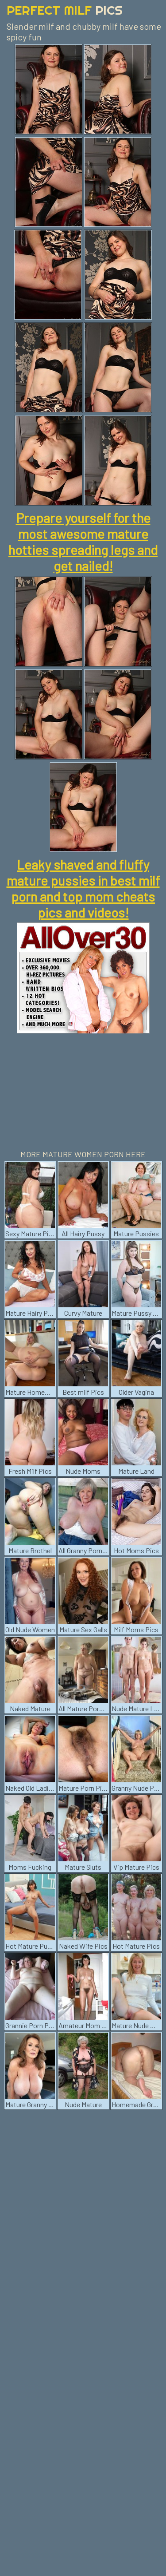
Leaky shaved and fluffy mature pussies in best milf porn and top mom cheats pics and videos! (83, 888)
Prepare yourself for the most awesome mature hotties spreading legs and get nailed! (83, 542)
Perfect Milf (65, 10)
